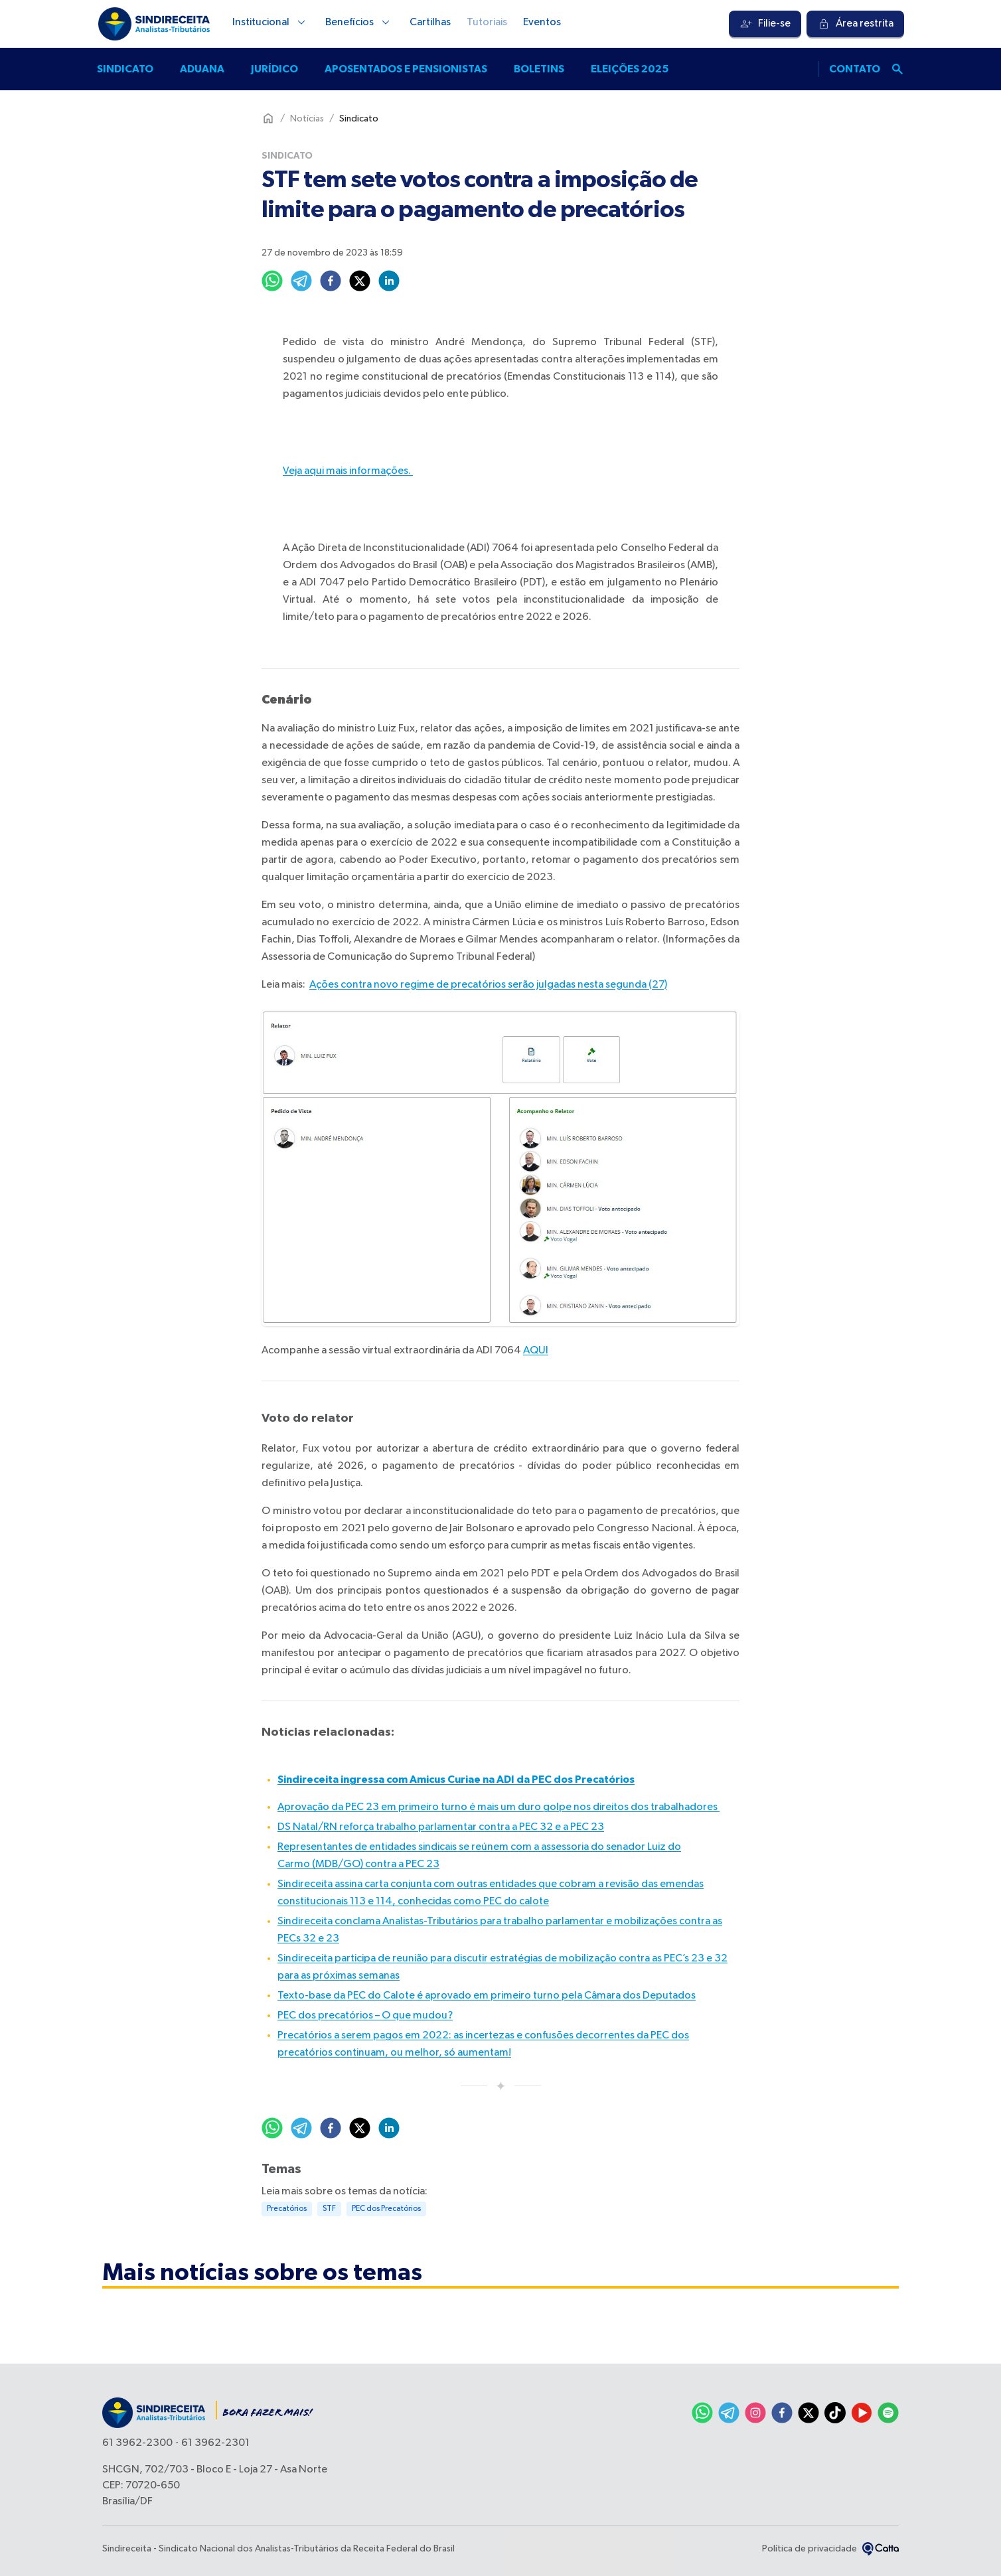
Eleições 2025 (629, 69)
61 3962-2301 (215, 2443)
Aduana (202, 69)
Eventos (542, 22)
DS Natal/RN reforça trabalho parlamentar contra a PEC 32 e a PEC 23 (440, 1827)
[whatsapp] (272, 280)
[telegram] (301, 280)
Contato (854, 69)
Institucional (270, 23)
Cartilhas (430, 22)
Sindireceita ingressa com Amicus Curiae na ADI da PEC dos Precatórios (456, 1779)
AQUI (535, 1350)
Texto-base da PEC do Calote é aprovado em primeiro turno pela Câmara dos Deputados (486, 1996)
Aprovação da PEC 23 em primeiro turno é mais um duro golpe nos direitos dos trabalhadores (498, 1807)
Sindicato (125, 69)
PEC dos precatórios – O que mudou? (365, 2015)
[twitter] (359, 280)
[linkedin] (389, 280)
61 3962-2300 (137, 2443)
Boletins (539, 69)
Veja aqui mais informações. (348, 471)
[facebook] (330, 280)
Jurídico (274, 69)
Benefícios (359, 23)
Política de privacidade (809, 2548)
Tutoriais (487, 22)
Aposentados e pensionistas (406, 69)
